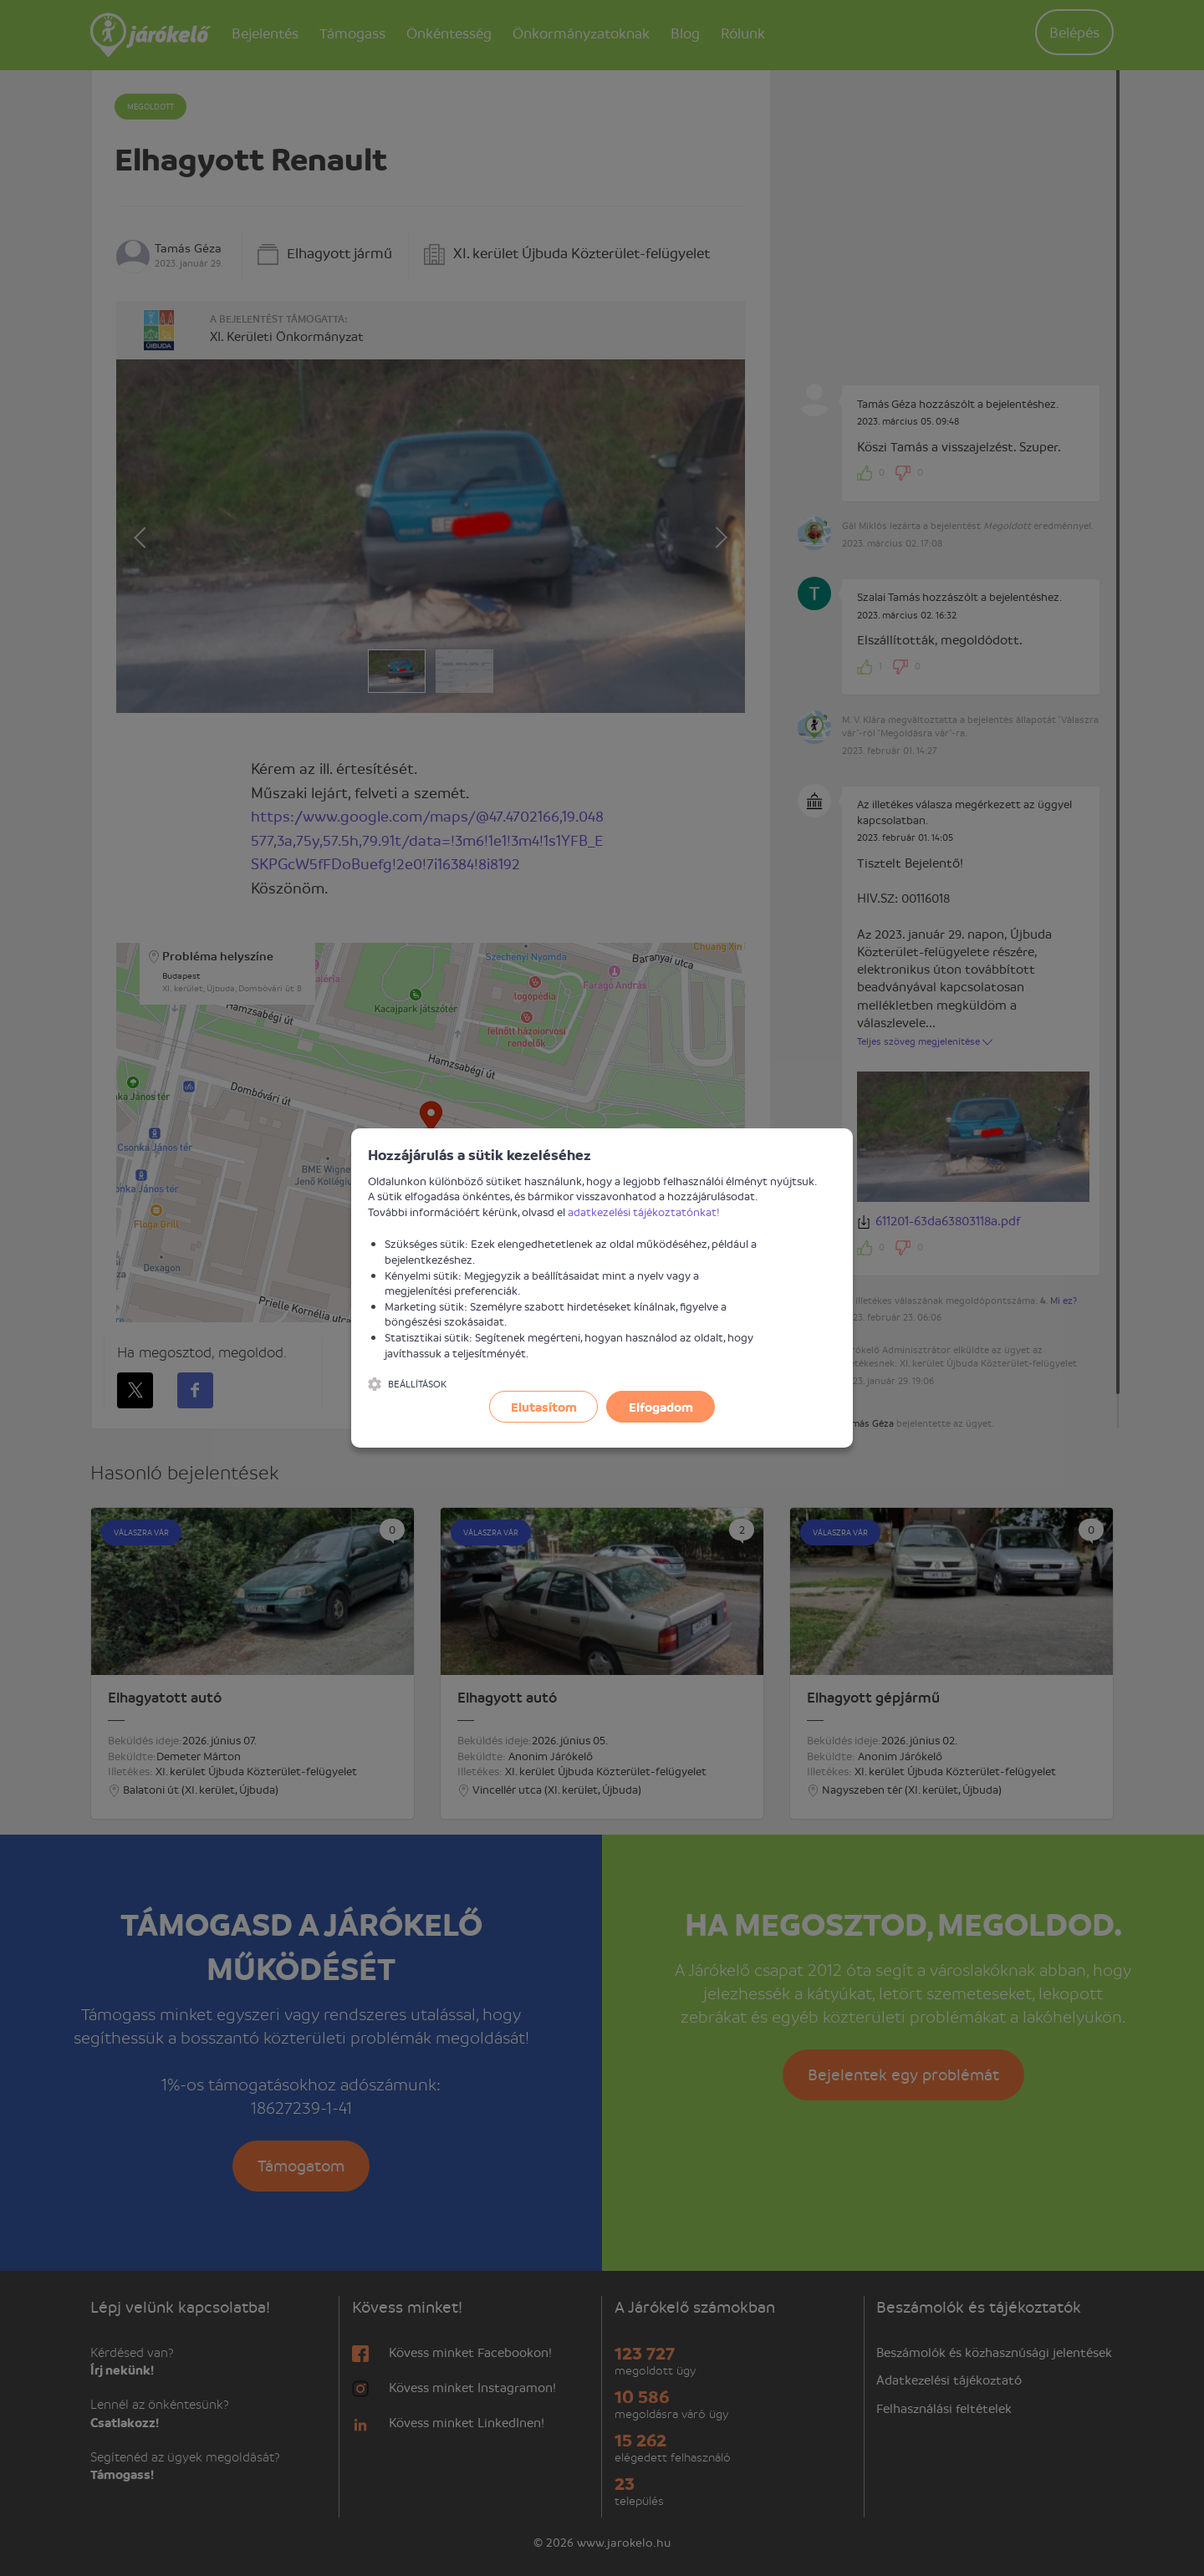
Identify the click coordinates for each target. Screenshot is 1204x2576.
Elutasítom (544, 1406)
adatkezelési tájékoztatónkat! (644, 1211)
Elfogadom (661, 1406)
